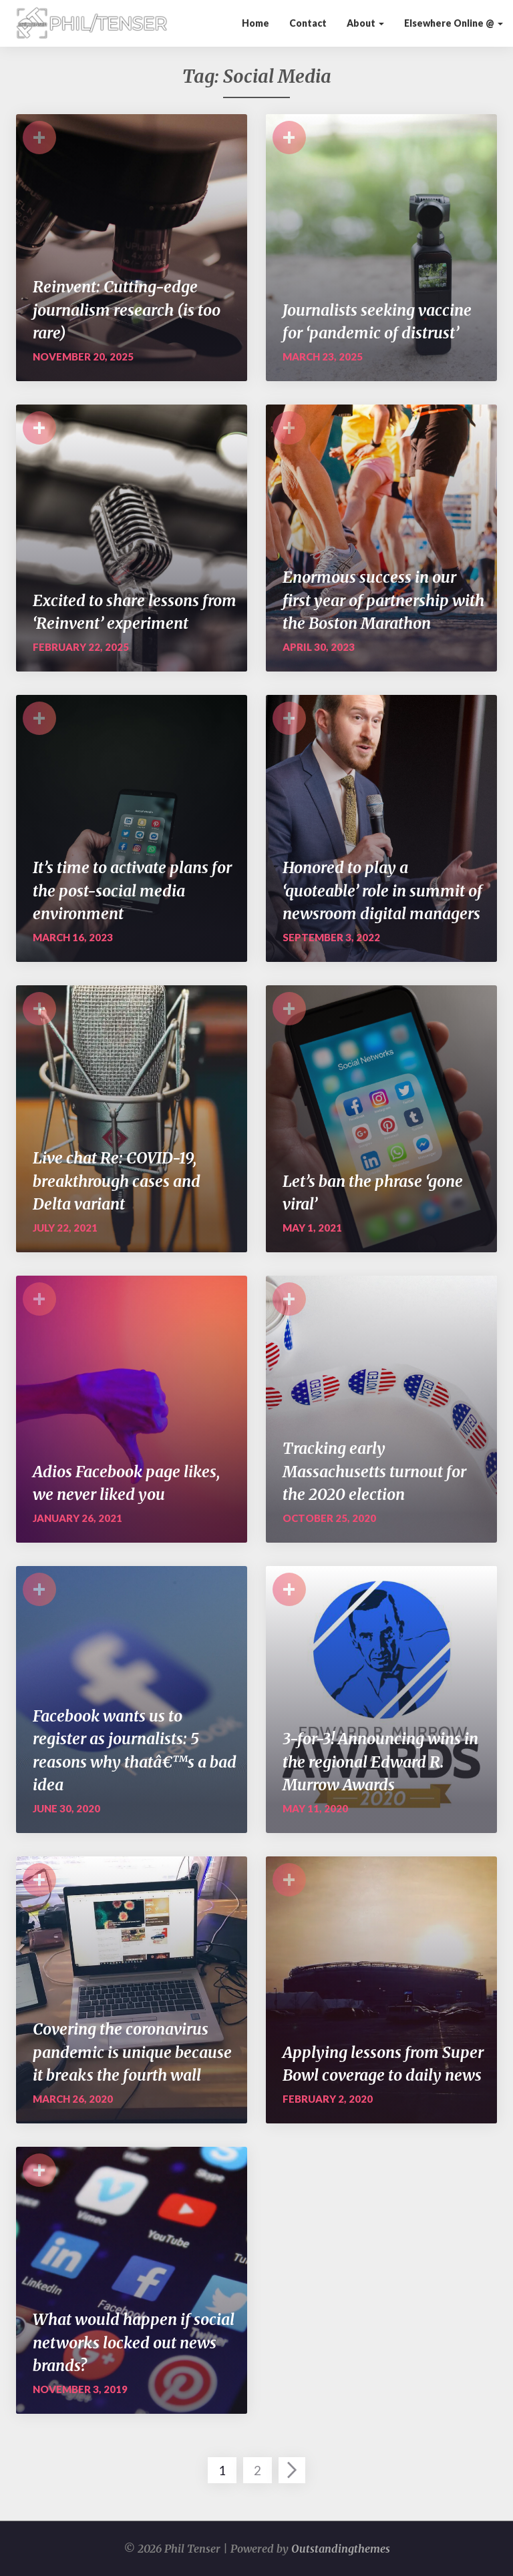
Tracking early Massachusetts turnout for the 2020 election (374, 1471)
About (365, 23)
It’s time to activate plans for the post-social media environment (132, 890)
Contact (308, 23)
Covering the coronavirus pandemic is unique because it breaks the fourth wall (132, 2052)
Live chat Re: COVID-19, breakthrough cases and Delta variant (116, 1181)
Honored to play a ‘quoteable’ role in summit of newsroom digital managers (382, 890)
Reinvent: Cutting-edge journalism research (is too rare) (126, 309)
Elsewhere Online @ (453, 23)
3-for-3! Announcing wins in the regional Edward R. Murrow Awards (380, 1761)
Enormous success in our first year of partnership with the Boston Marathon (383, 600)
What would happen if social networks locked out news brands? (133, 2342)
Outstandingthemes (340, 2548)
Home (255, 23)
